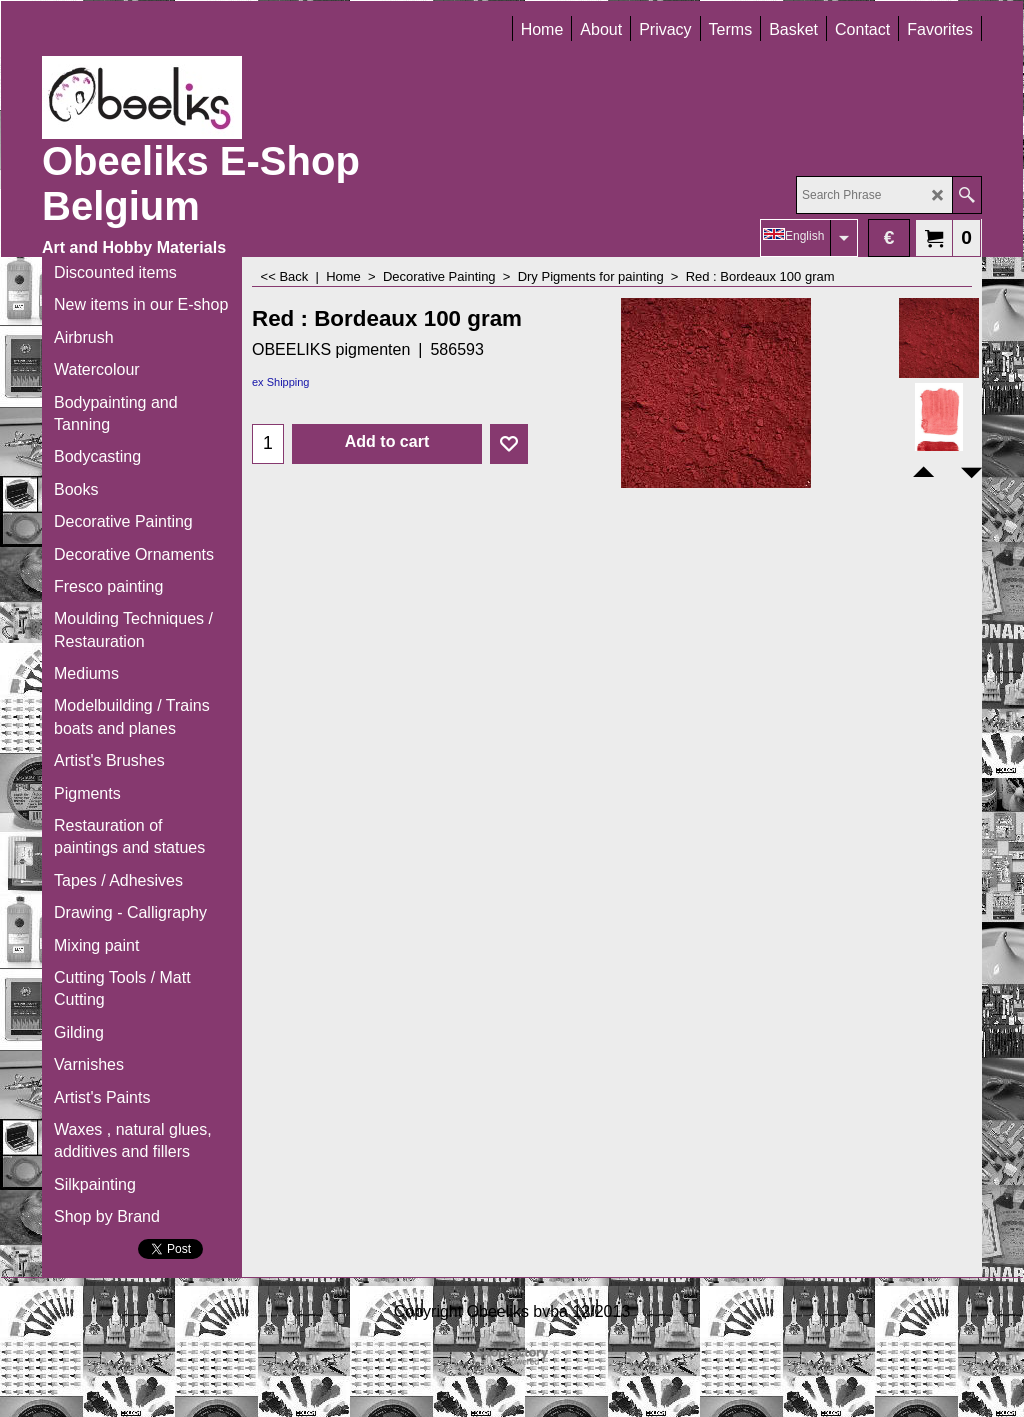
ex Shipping (281, 382)
